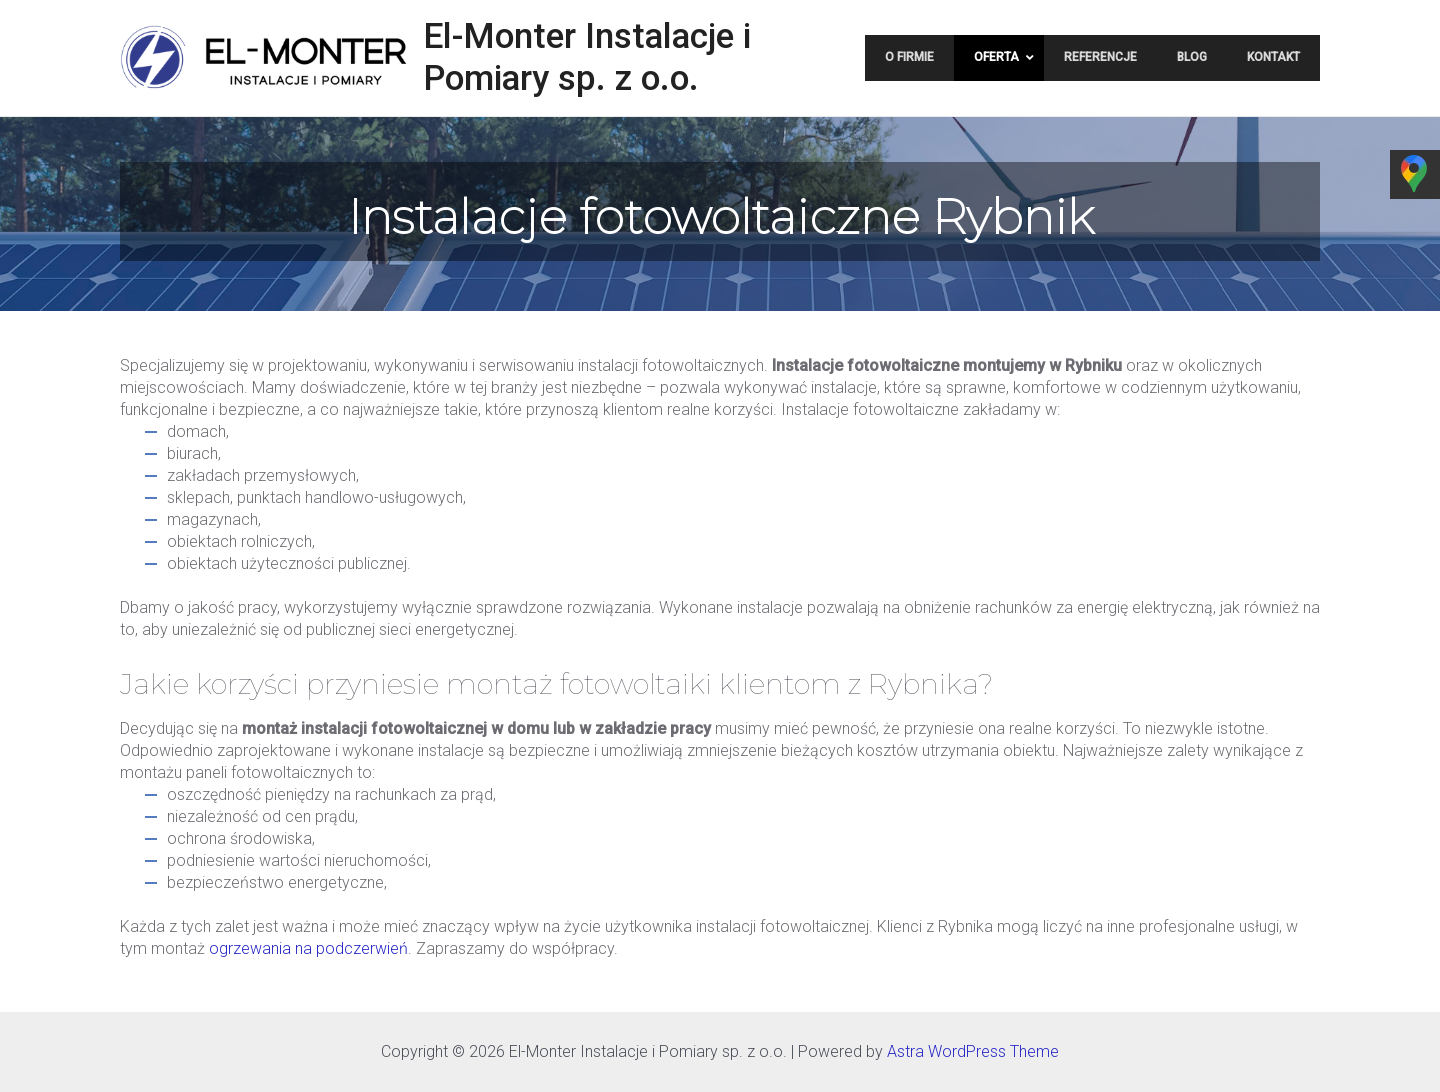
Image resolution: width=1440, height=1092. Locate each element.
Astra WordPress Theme (973, 1051)
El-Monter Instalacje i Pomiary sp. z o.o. (587, 57)
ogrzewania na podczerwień (308, 948)
